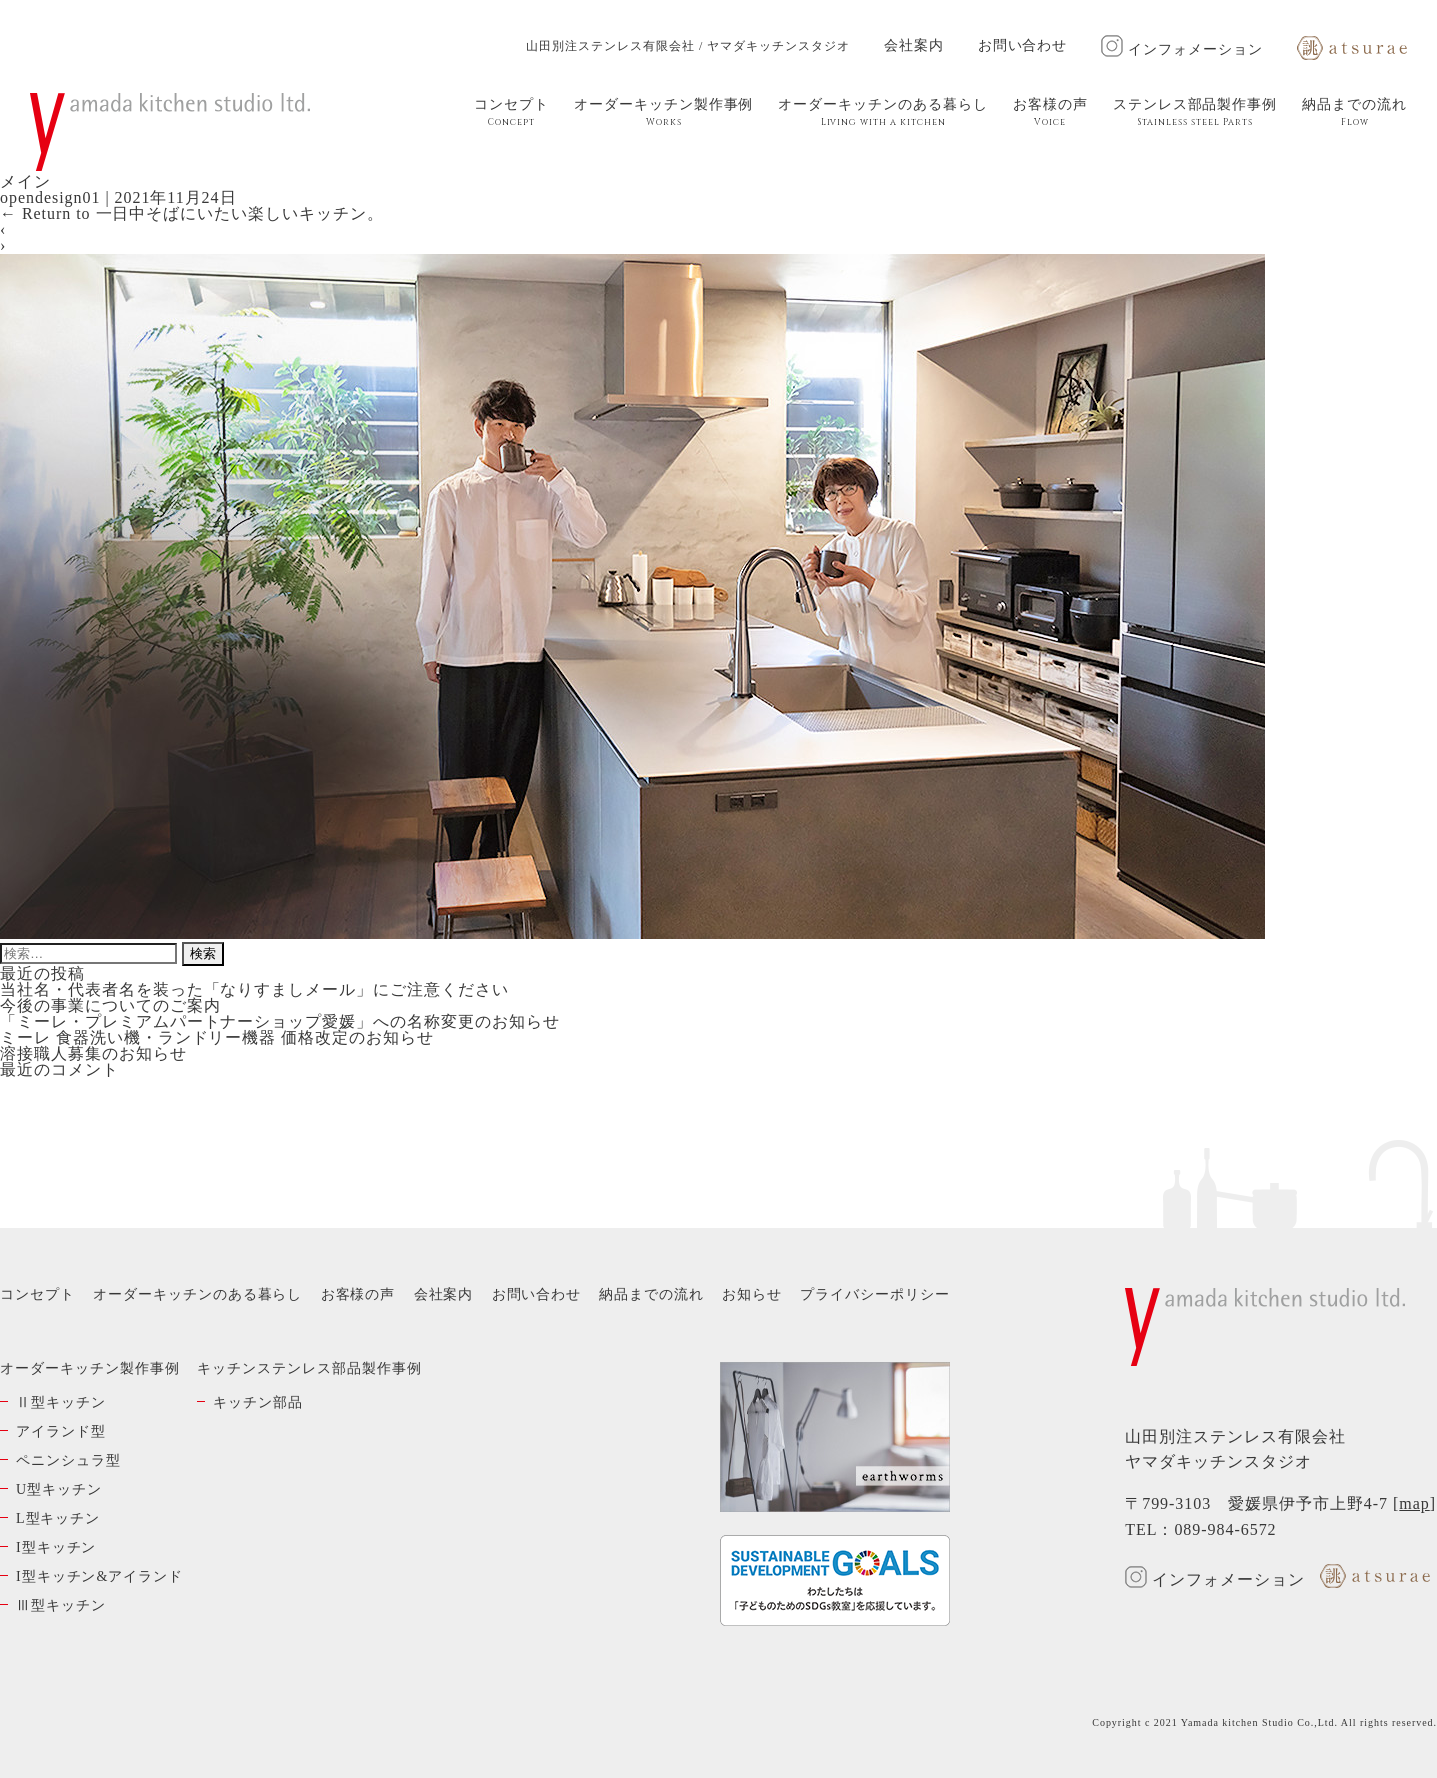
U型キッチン (59, 1489)
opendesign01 (50, 197)
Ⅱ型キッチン (61, 1402)
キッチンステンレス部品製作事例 (309, 1368)
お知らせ (752, 1294)
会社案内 (914, 45)
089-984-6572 (1225, 1529)
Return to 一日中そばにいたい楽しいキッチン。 (192, 213)
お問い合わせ (1023, 45)
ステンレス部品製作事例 (1195, 113)
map (1414, 1503)
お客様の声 (1050, 113)
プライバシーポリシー (875, 1294)
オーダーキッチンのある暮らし (882, 113)
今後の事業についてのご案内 (110, 1005)
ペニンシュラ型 (68, 1460)
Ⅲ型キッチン (61, 1605)
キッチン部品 (258, 1402)
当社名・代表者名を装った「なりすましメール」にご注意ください (254, 989)
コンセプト (511, 113)
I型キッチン (56, 1547)
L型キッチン (58, 1518)
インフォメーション (1182, 49)
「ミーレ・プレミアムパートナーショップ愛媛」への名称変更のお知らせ (280, 1021)
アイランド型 (61, 1431)
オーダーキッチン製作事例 (664, 113)
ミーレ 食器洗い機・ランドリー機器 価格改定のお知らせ (217, 1037)
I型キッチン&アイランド (99, 1576)
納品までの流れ (1354, 113)
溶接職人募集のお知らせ (93, 1053)
